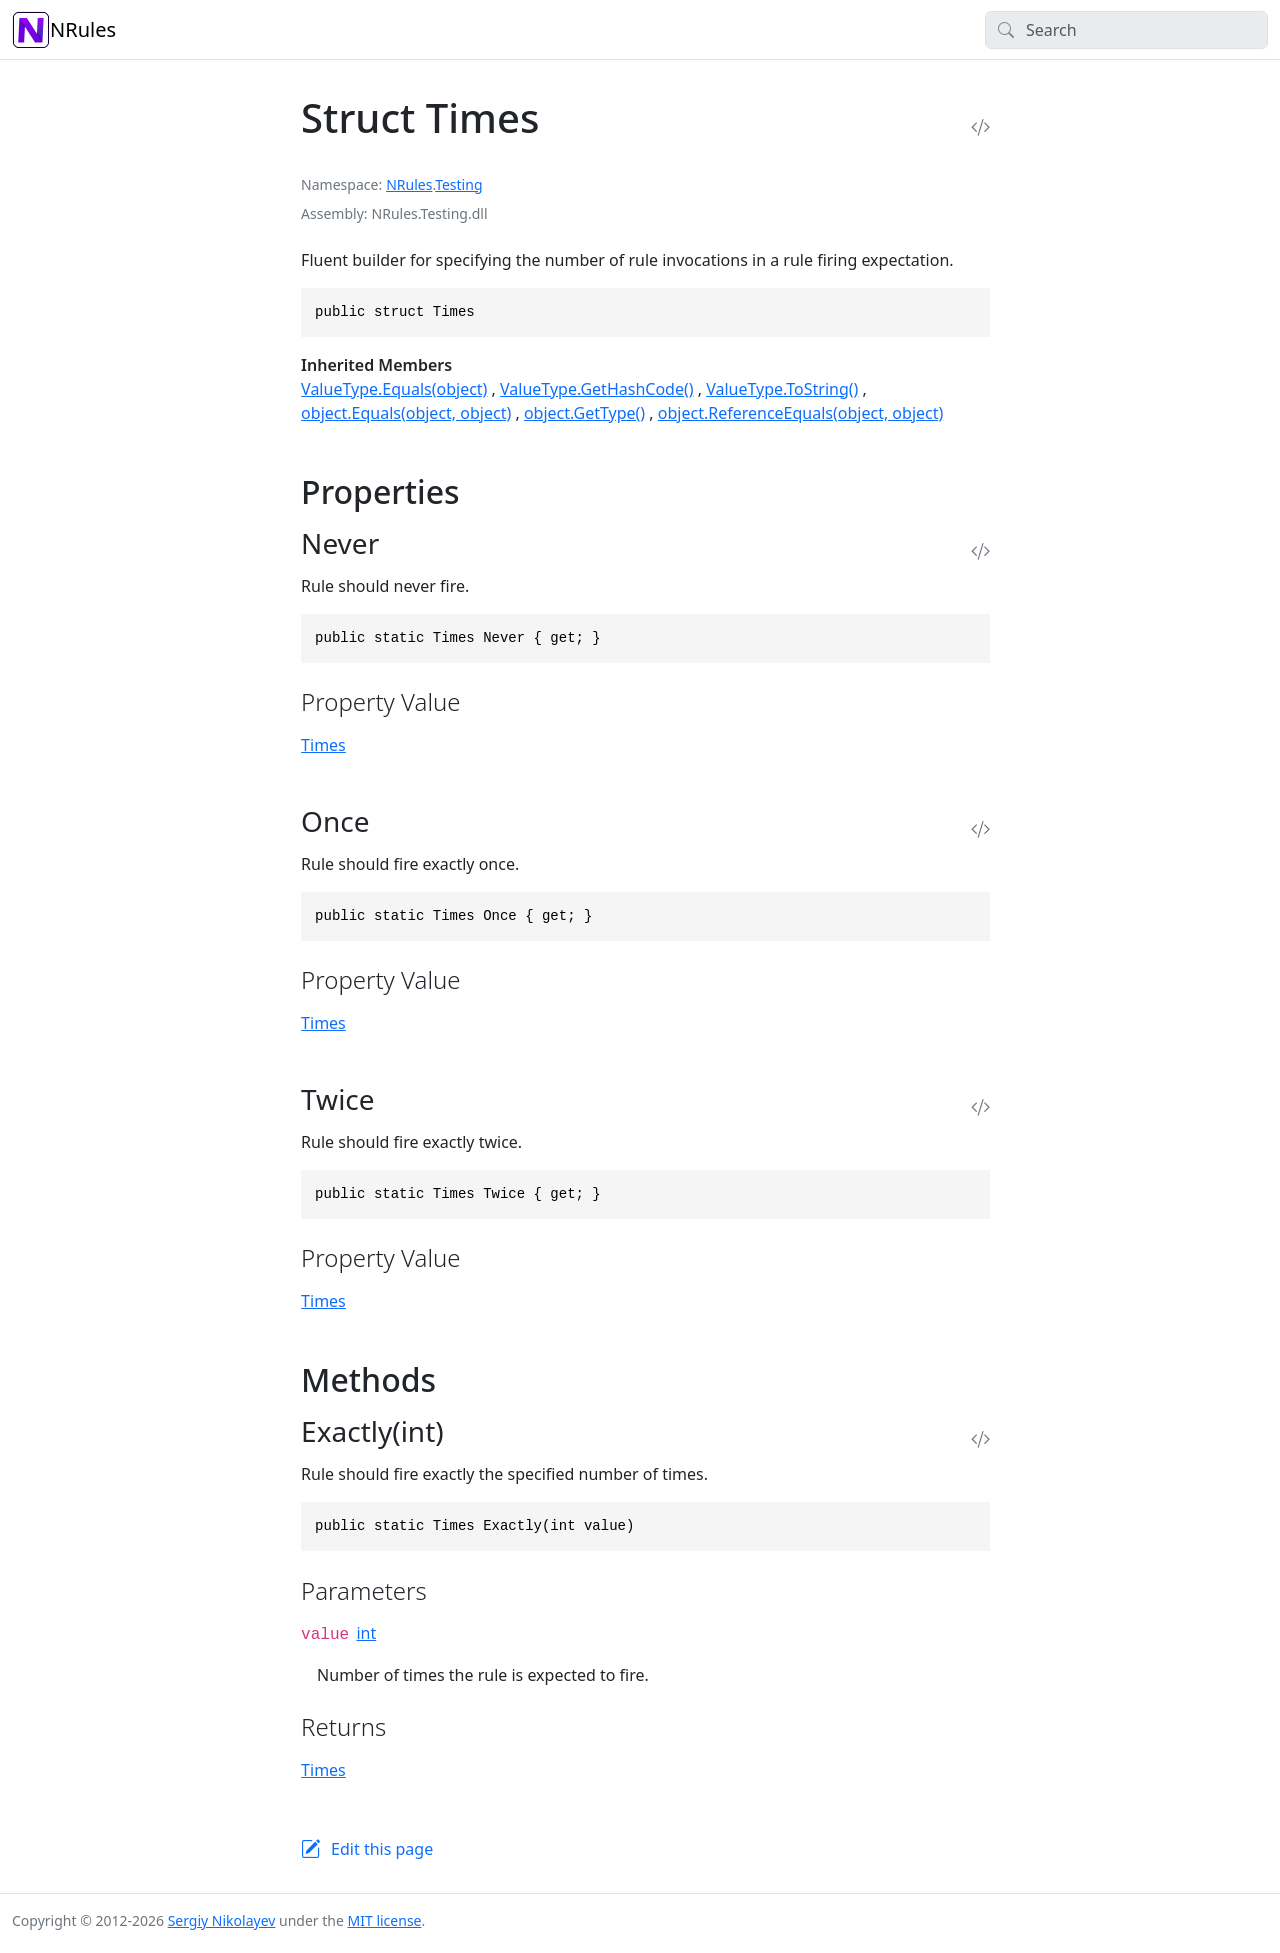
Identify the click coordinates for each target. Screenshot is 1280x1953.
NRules (64, 30)
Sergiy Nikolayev (222, 1920)
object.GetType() (584, 413)
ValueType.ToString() (782, 389)
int (366, 1633)
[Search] (1126, 30)
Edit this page (382, 1849)
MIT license (385, 1920)
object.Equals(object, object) (406, 413)
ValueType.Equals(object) (394, 389)
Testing (458, 184)
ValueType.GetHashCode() (596, 389)
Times (323, 745)
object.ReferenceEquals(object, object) (801, 413)
